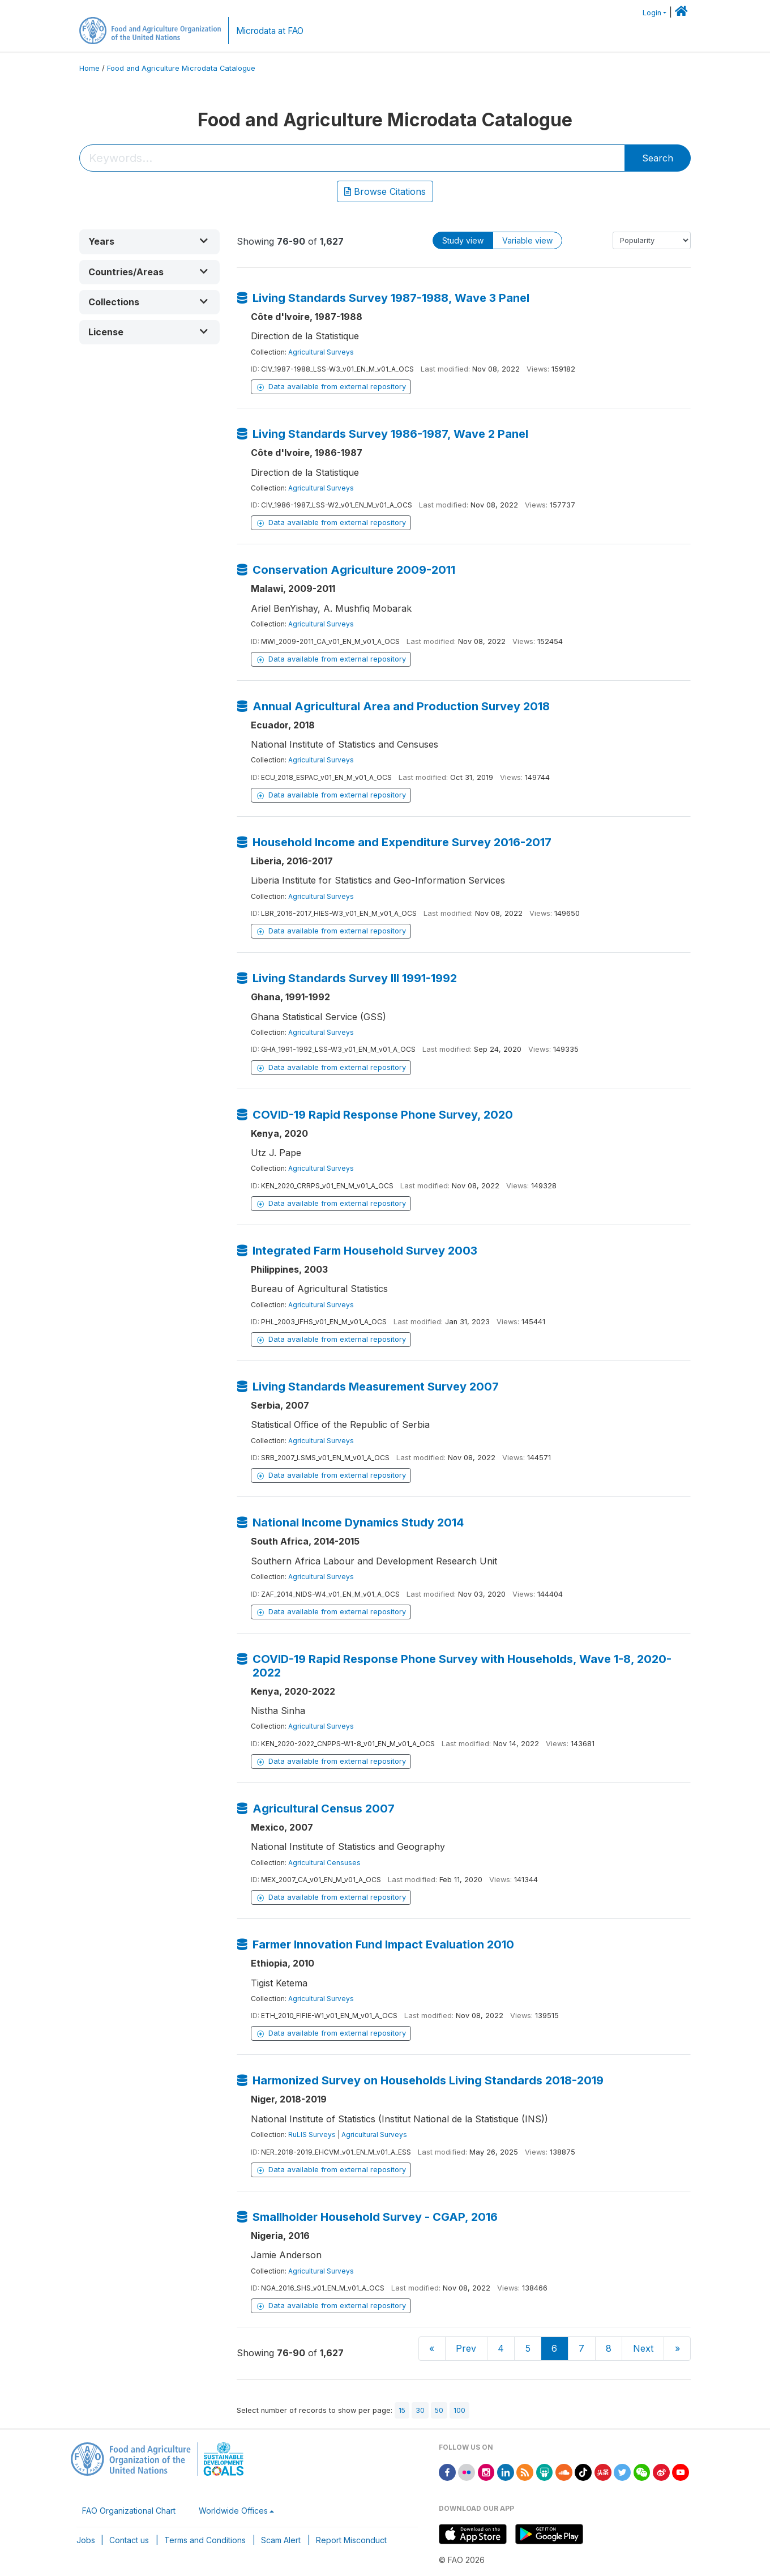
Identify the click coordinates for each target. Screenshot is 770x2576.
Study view (463, 240)
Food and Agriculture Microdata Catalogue (181, 68)
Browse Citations (385, 191)
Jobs (85, 2540)
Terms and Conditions (205, 2540)
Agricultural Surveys (321, 352)
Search (657, 158)
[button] (149, 241)
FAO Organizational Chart (129, 2510)
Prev (466, 2348)
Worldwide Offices (233, 2510)
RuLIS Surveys (312, 2134)
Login (652, 12)
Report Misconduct (351, 2540)
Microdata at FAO (269, 30)
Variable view (527, 240)
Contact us (129, 2540)
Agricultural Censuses (324, 1862)
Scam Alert (281, 2540)
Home (89, 68)
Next (643, 2348)
